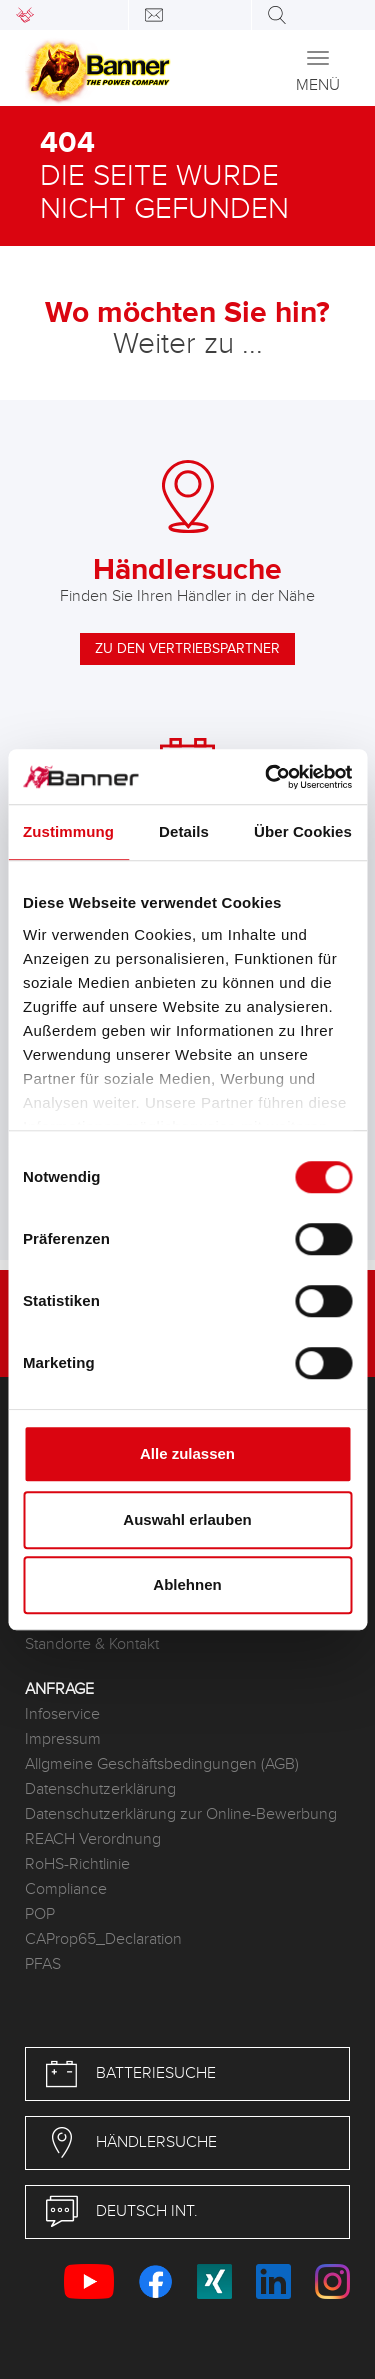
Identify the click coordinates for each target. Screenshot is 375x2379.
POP (40, 1914)
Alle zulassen (187, 1453)
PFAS (43, 1964)
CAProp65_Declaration (103, 1939)
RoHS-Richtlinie (77, 1864)
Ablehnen (187, 1584)
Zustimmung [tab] (68, 831)
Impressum (63, 1739)
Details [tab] (184, 831)
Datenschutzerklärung (100, 1789)
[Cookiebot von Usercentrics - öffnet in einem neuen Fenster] (267, 777)
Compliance (66, 1889)
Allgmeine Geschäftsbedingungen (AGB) (162, 1764)
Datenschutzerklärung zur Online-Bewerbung (181, 1814)
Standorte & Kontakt (92, 1644)
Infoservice (62, 1714)
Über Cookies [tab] (303, 831)
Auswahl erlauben (187, 1519)
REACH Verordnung (93, 1839)
